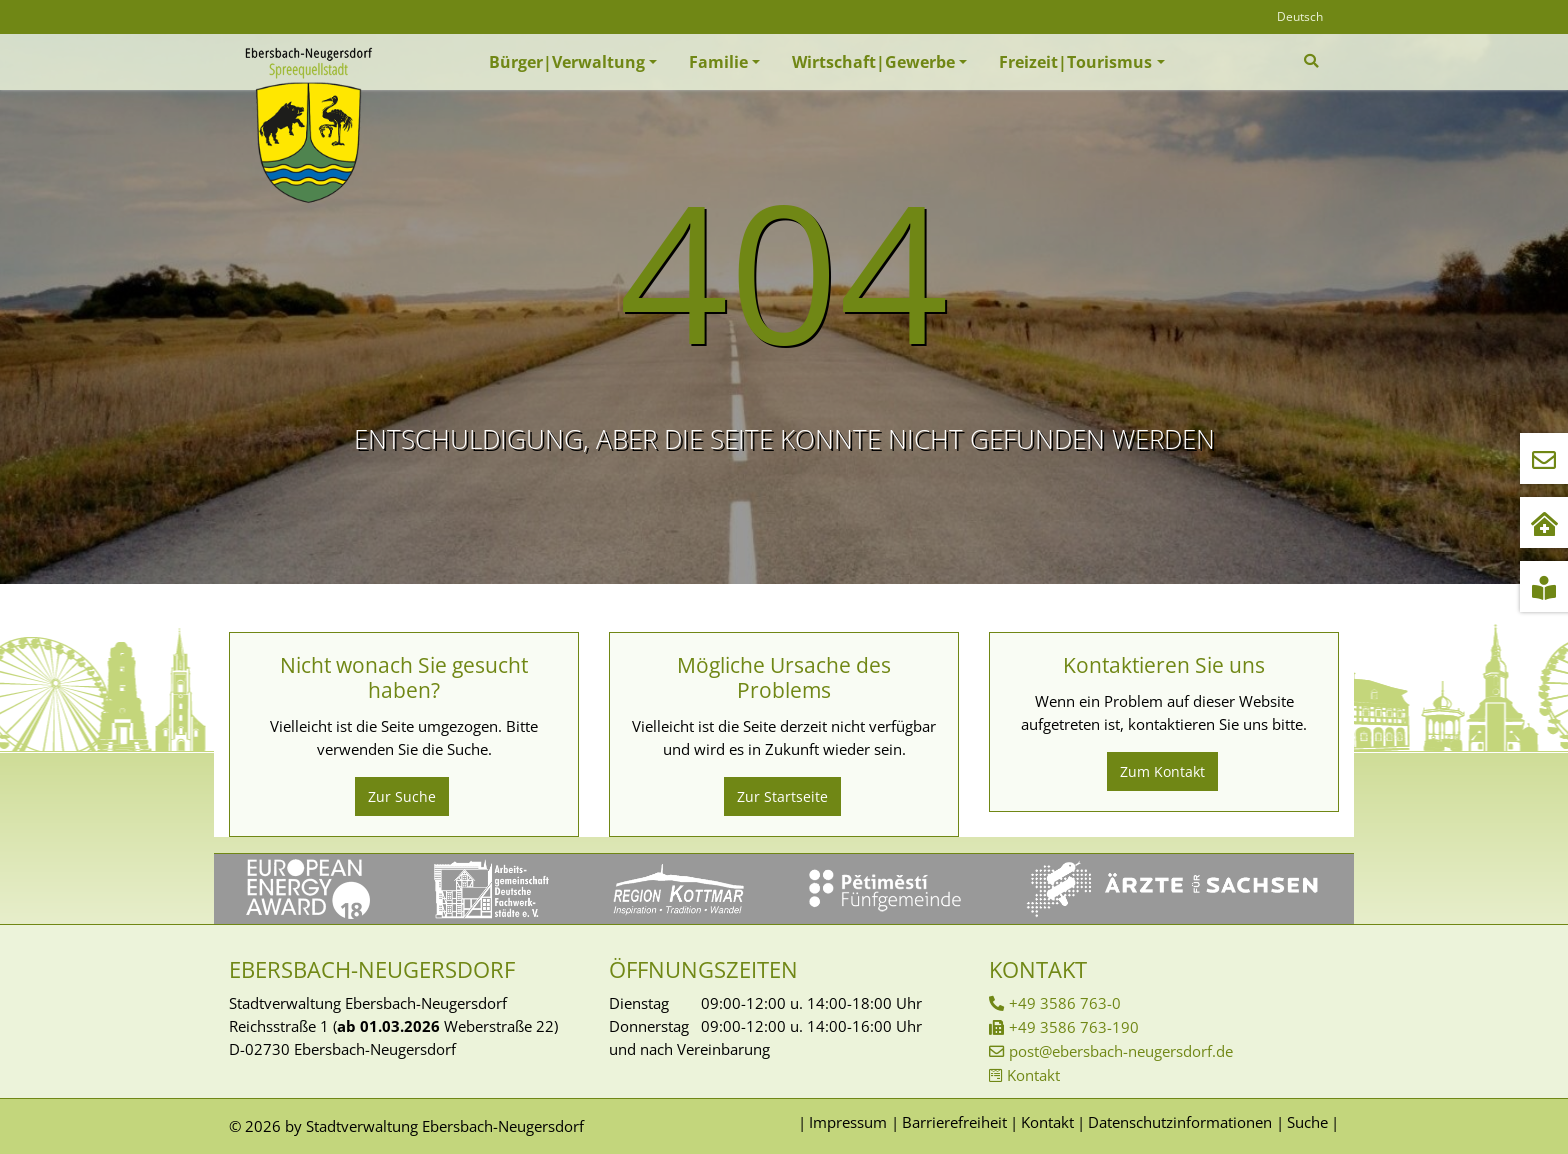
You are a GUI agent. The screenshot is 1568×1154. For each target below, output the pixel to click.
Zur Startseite (782, 796)
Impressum (848, 1122)
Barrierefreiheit (954, 1122)
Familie (718, 62)
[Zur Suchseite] (1313, 61)
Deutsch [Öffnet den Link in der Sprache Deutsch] (1300, 16)
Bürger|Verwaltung (567, 62)
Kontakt (1033, 1075)
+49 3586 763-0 (1065, 1003)
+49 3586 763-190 (1074, 1027)
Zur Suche (402, 796)
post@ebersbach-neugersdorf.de (1121, 1051)
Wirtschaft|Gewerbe (873, 62)
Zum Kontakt (1162, 771)
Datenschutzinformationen (1180, 1122)
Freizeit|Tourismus (1075, 62)
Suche (1307, 1122)
